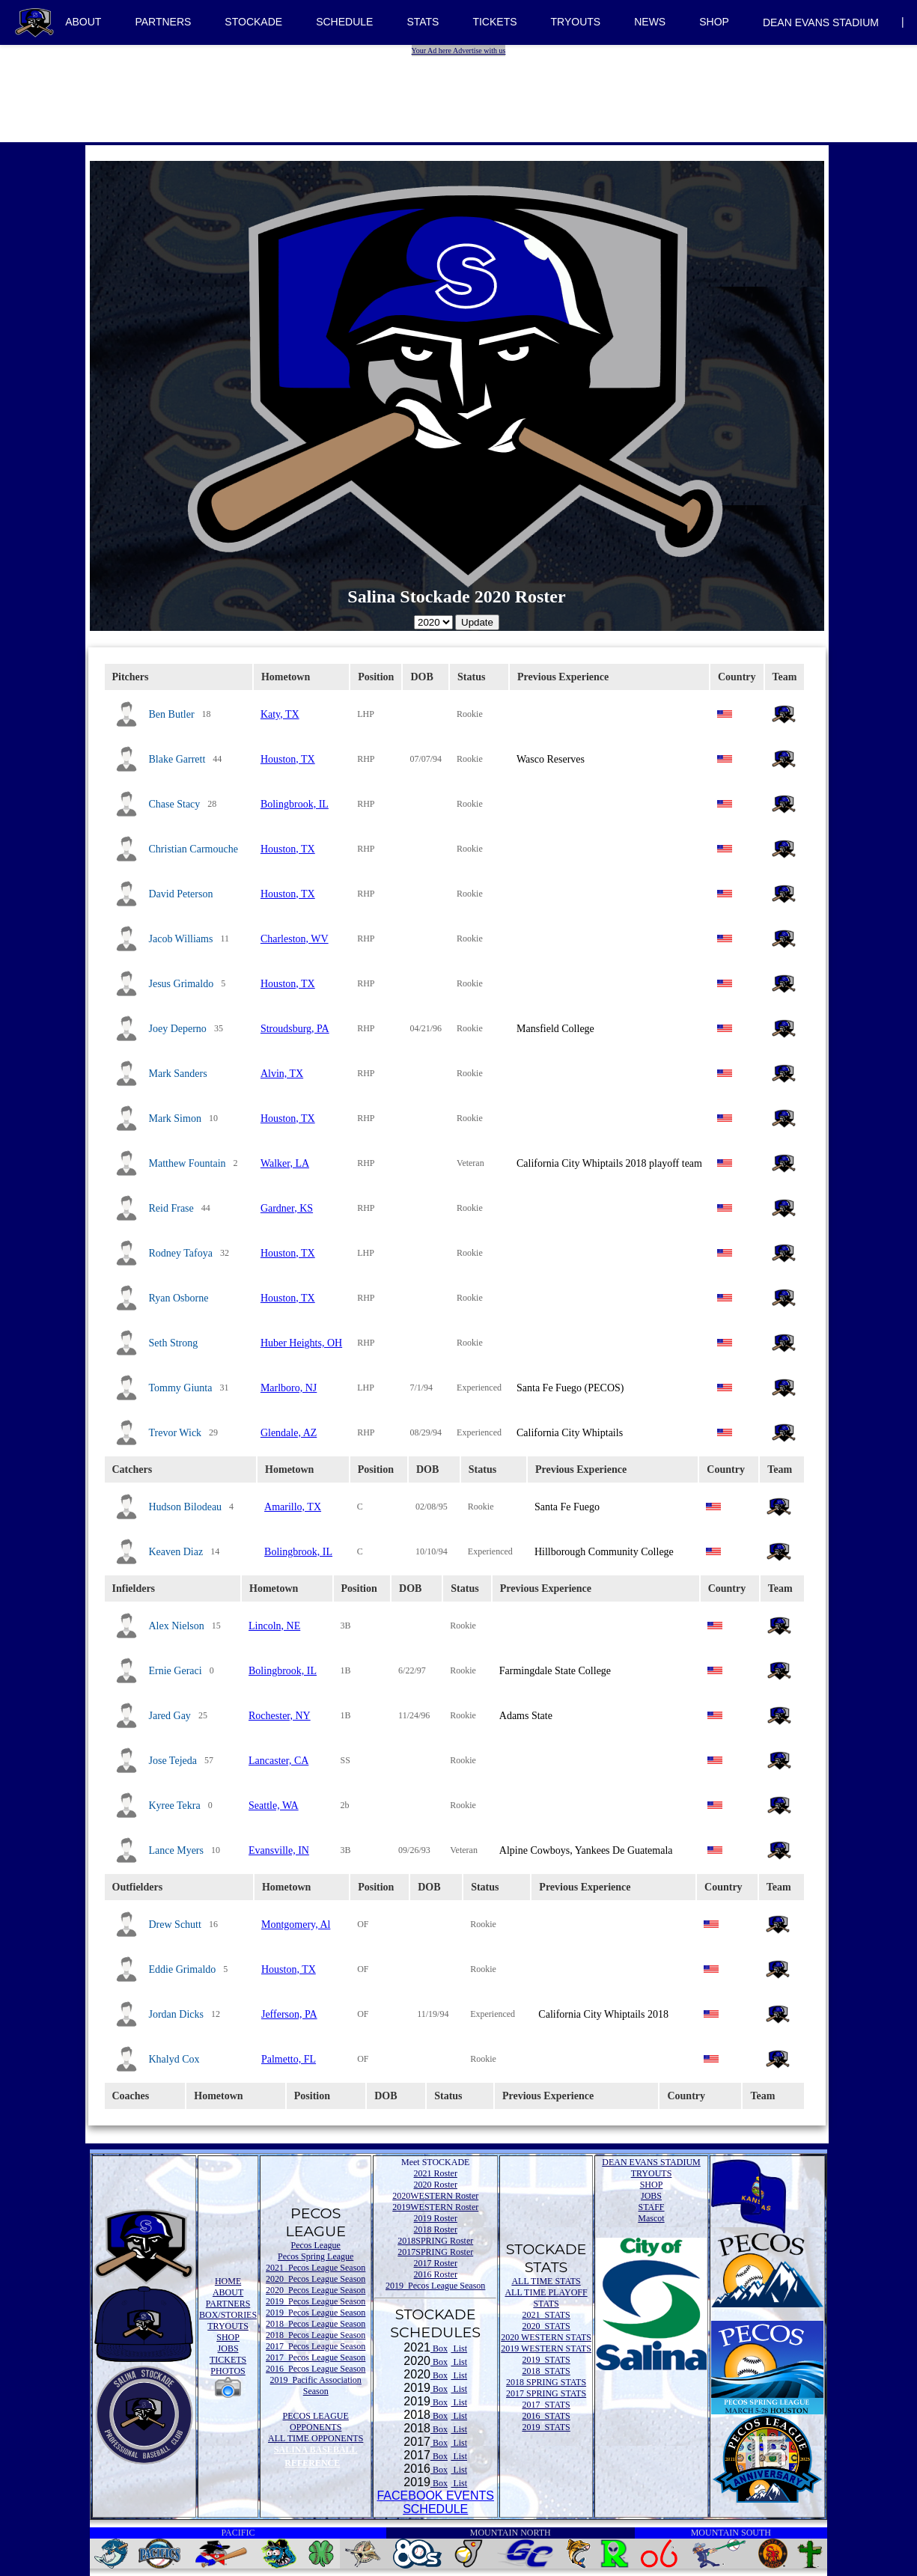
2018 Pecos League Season (315, 2324)
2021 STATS (546, 2315)
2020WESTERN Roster (435, 2196)
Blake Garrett (177, 759)
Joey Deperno (178, 1028)
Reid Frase (171, 1208)
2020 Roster (435, 2184)
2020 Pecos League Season (315, 2279)
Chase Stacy (175, 804)
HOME (228, 2281)
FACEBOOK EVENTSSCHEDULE (435, 2502)
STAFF (651, 2207)
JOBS (228, 2348)
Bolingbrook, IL (295, 804)
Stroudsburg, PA (295, 1028)
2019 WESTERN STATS (546, 2348)
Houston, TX (288, 759)
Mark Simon (175, 1118)
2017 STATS (546, 2404)
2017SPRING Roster (435, 2252)
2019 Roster (435, 2218)
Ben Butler (172, 714)
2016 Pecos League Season (315, 2368)
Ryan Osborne (179, 1298)
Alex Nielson (176, 1626)
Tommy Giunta (181, 1388)
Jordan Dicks (176, 2014)
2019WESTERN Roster (435, 2207)
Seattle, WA (274, 1805)
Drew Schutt (175, 1924)
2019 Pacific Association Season (316, 2385)
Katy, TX (280, 714)
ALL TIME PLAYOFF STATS (546, 2298)
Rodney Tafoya (181, 1253)
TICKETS (494, 22)
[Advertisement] (460, 89)
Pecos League (316, 2245)
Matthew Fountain (187, 1163)
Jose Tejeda (173, 1760)
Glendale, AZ (289, 1432)
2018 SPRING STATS (546, 2382)
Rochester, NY (280, 1715)
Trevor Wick (175, 1432)
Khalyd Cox (174, 2059)
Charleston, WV (295, 938)
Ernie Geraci (175, 1670)
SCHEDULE (344, 22)
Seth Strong (173, 1343)
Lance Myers (176, 1850)
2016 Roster (435, 2274)
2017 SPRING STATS (546, 2393)
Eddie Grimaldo (182, 1969)
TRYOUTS (576, 22)
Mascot (651, 2218)
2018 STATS (546, 2371)
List (459, 2348)
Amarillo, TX (292, 1507)
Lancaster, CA (278, 1760)
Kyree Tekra (175, 1805)
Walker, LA (285, 1163)
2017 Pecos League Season (315, 2346)
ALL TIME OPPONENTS (315, 2438)
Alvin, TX (282, 1073)
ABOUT (83, 22)
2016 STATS (546, 2416)
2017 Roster (435, 2263)
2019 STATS (546, 2359)
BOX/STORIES (228, 2315)
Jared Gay (170, 1715)
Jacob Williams (181, 938)
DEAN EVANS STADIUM (821, 22)
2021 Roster (435, 2173)
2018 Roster (435, 2229)
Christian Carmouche (193, 849)
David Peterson (181, 894)
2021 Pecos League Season (315, 2267)
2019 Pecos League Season (315, 2301)
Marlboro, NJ (289, 1388)
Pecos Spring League (315, 2256)
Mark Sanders (178, 1073)
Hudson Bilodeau (185, 1507)
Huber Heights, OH (301, 1343)
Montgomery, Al (295, 1924)
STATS (422, 22)
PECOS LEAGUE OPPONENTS (316, 2421)
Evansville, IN (279, 1850)
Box (439, 2348)
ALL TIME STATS (545, 2281)
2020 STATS (546, 2326)
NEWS (649, 22)
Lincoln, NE (274, 1626)
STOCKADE (253, 22)
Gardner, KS (287, 1208)
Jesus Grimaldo (181, 983)
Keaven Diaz (176, 1551)
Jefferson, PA (289, 2014)
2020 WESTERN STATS (546, 2337)
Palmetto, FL (288, 2059)
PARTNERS (163, 22)
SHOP (714, 22)
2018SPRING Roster (435, 2240)
